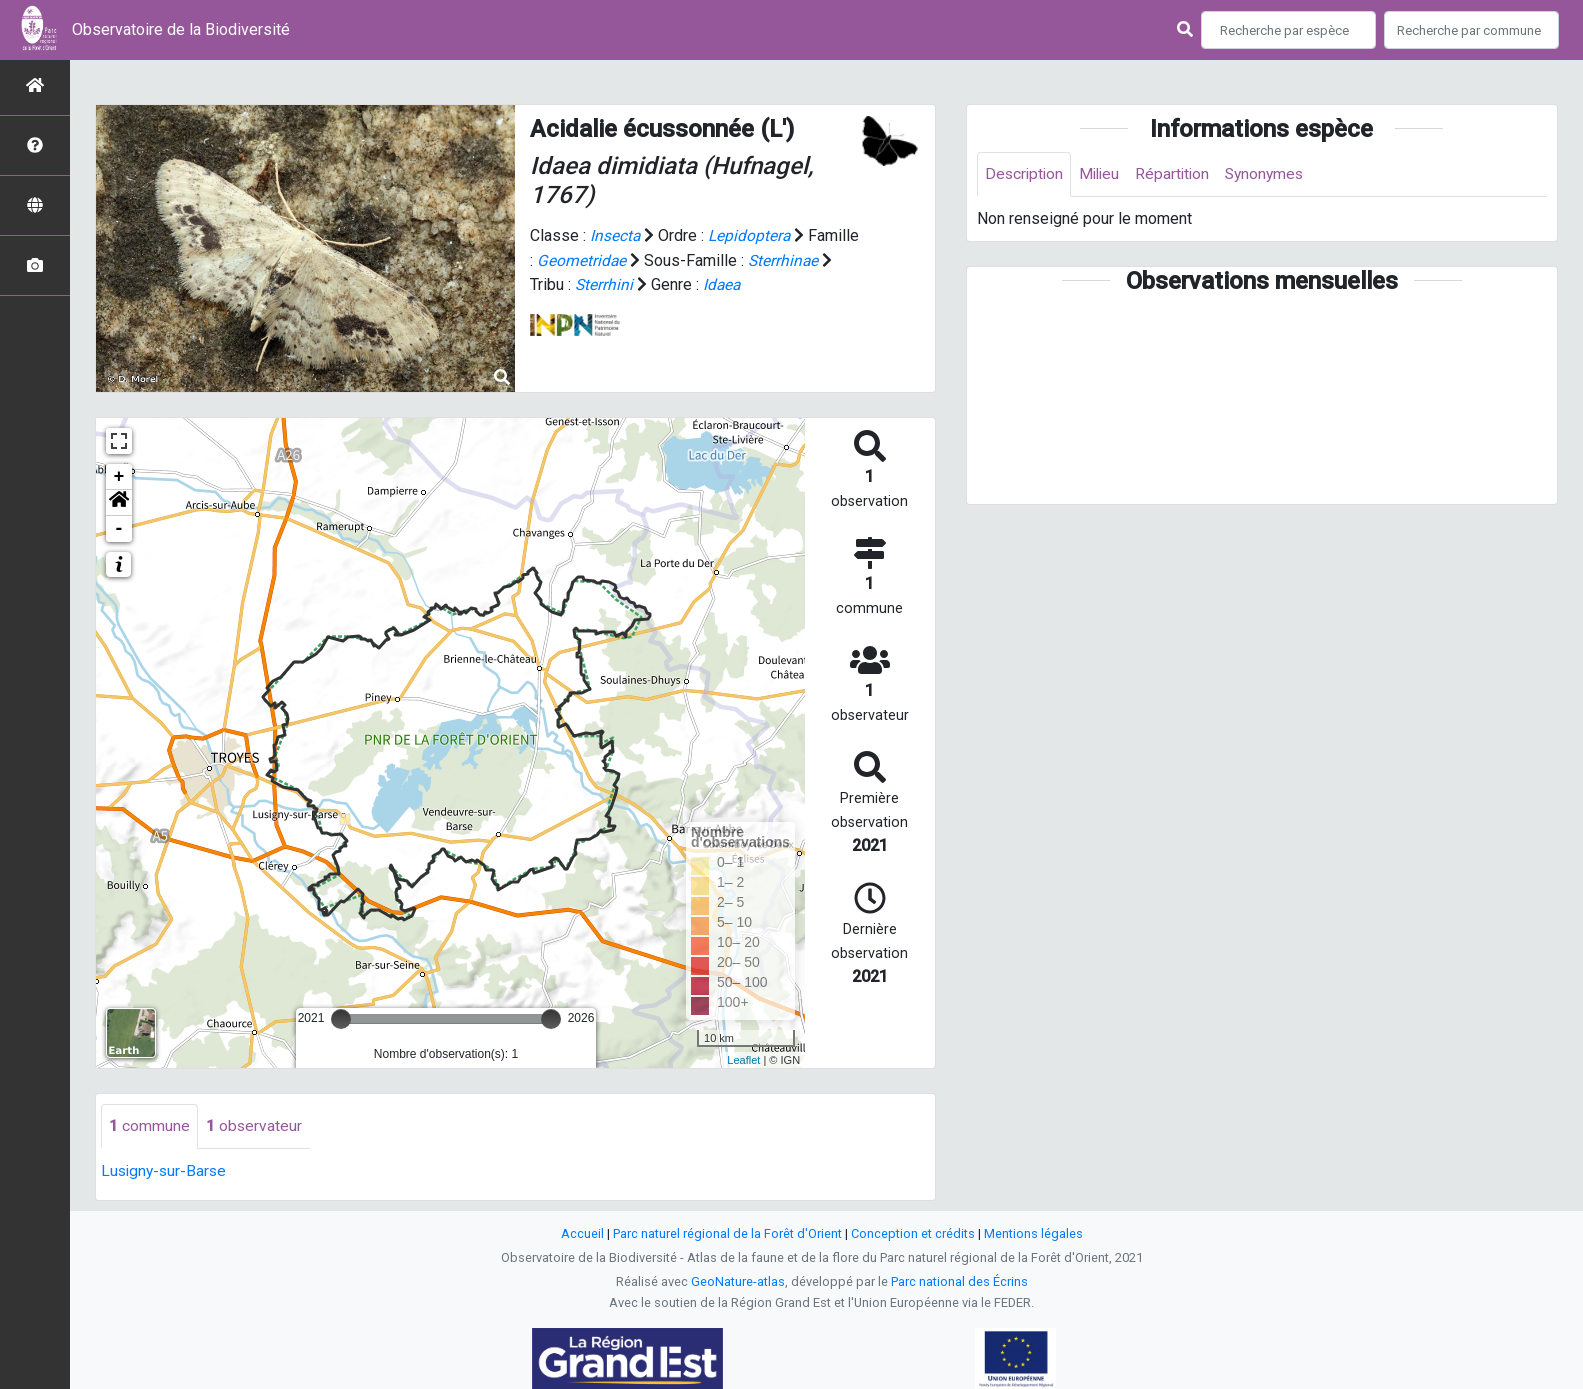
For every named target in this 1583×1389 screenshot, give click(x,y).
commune (149, 1126)
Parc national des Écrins (959, 1281)
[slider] (341, 1019)
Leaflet (743, 1060)
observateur (254, 1126)
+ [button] (119, 477)
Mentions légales (1033, 1233)
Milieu (1103, 174)
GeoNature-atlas (738, 1281)
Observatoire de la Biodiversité (181, 29)
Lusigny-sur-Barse (166, 1171)
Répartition (1179, 174)
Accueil (582, 1233)
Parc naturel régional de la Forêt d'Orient (727, 1233)
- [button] (119, 529)
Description (1025, 174)
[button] (119, 503)
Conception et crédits (913, 1233)
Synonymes (1274, 174)
